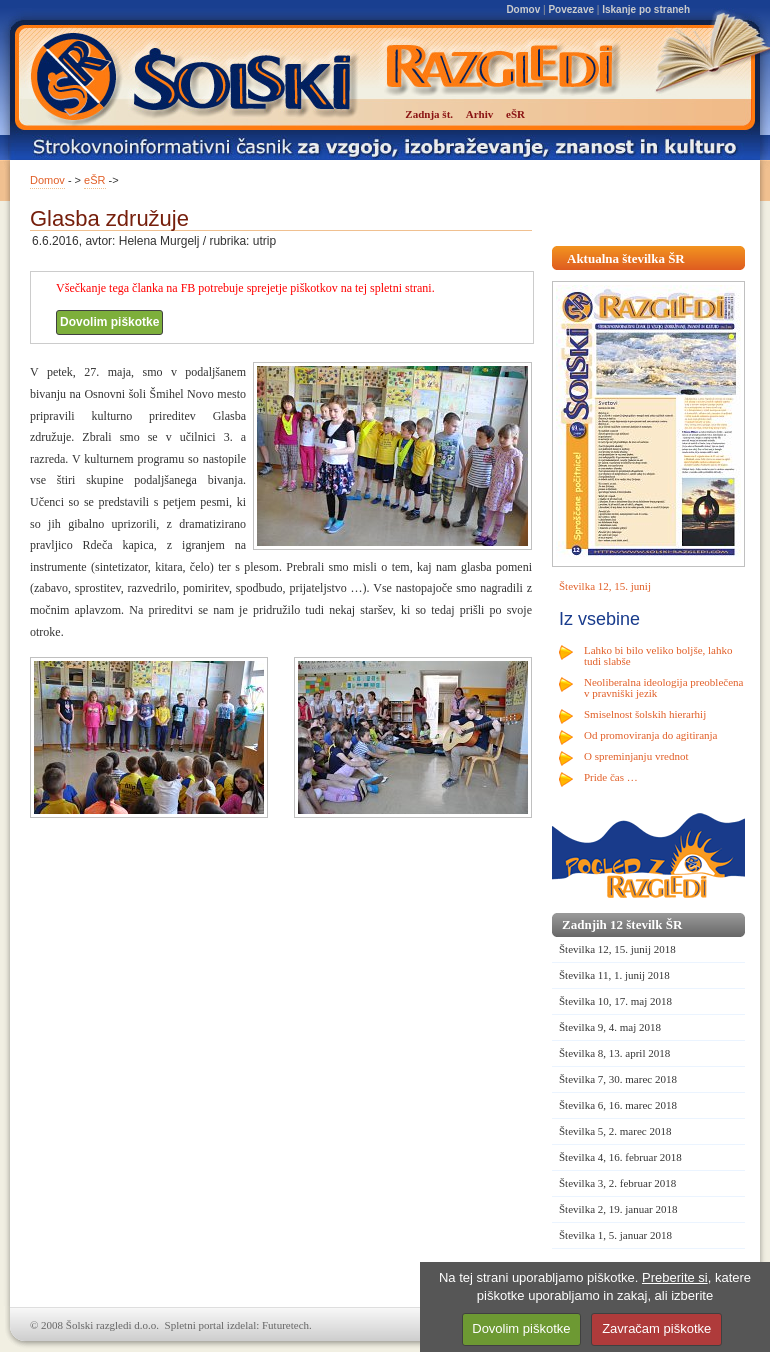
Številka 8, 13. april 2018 (614, 1053)
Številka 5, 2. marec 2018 (615, 1131)
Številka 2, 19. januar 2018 (618, 1209)
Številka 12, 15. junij (605, 586)
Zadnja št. (429, 114)
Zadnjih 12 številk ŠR (622, 924)
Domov (523, 9)
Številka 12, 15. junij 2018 (617, 949)
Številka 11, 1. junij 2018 (614, 975)
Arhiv (480, 114)
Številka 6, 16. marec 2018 (618, 1105)
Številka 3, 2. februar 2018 (617, 1183)
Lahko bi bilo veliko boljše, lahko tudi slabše (658, 655)
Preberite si (675, 1277)
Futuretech (285, 1325)
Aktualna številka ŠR (626, 258)
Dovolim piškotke (109, 322)
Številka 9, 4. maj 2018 (610, 1027)
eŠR (94, 180)
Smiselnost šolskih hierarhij (645, 714)
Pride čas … (611, 777)
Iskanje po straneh (646, 9)
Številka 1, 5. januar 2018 (615, 1235)
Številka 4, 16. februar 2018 (620, 1157)
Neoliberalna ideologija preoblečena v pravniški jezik (663, 687)
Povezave (571, 9)
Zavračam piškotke (656, 1328)
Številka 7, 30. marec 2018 (618, 1079)
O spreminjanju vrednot (636, 756)
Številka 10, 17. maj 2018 (615, 1001)
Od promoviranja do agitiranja (651, 735)
